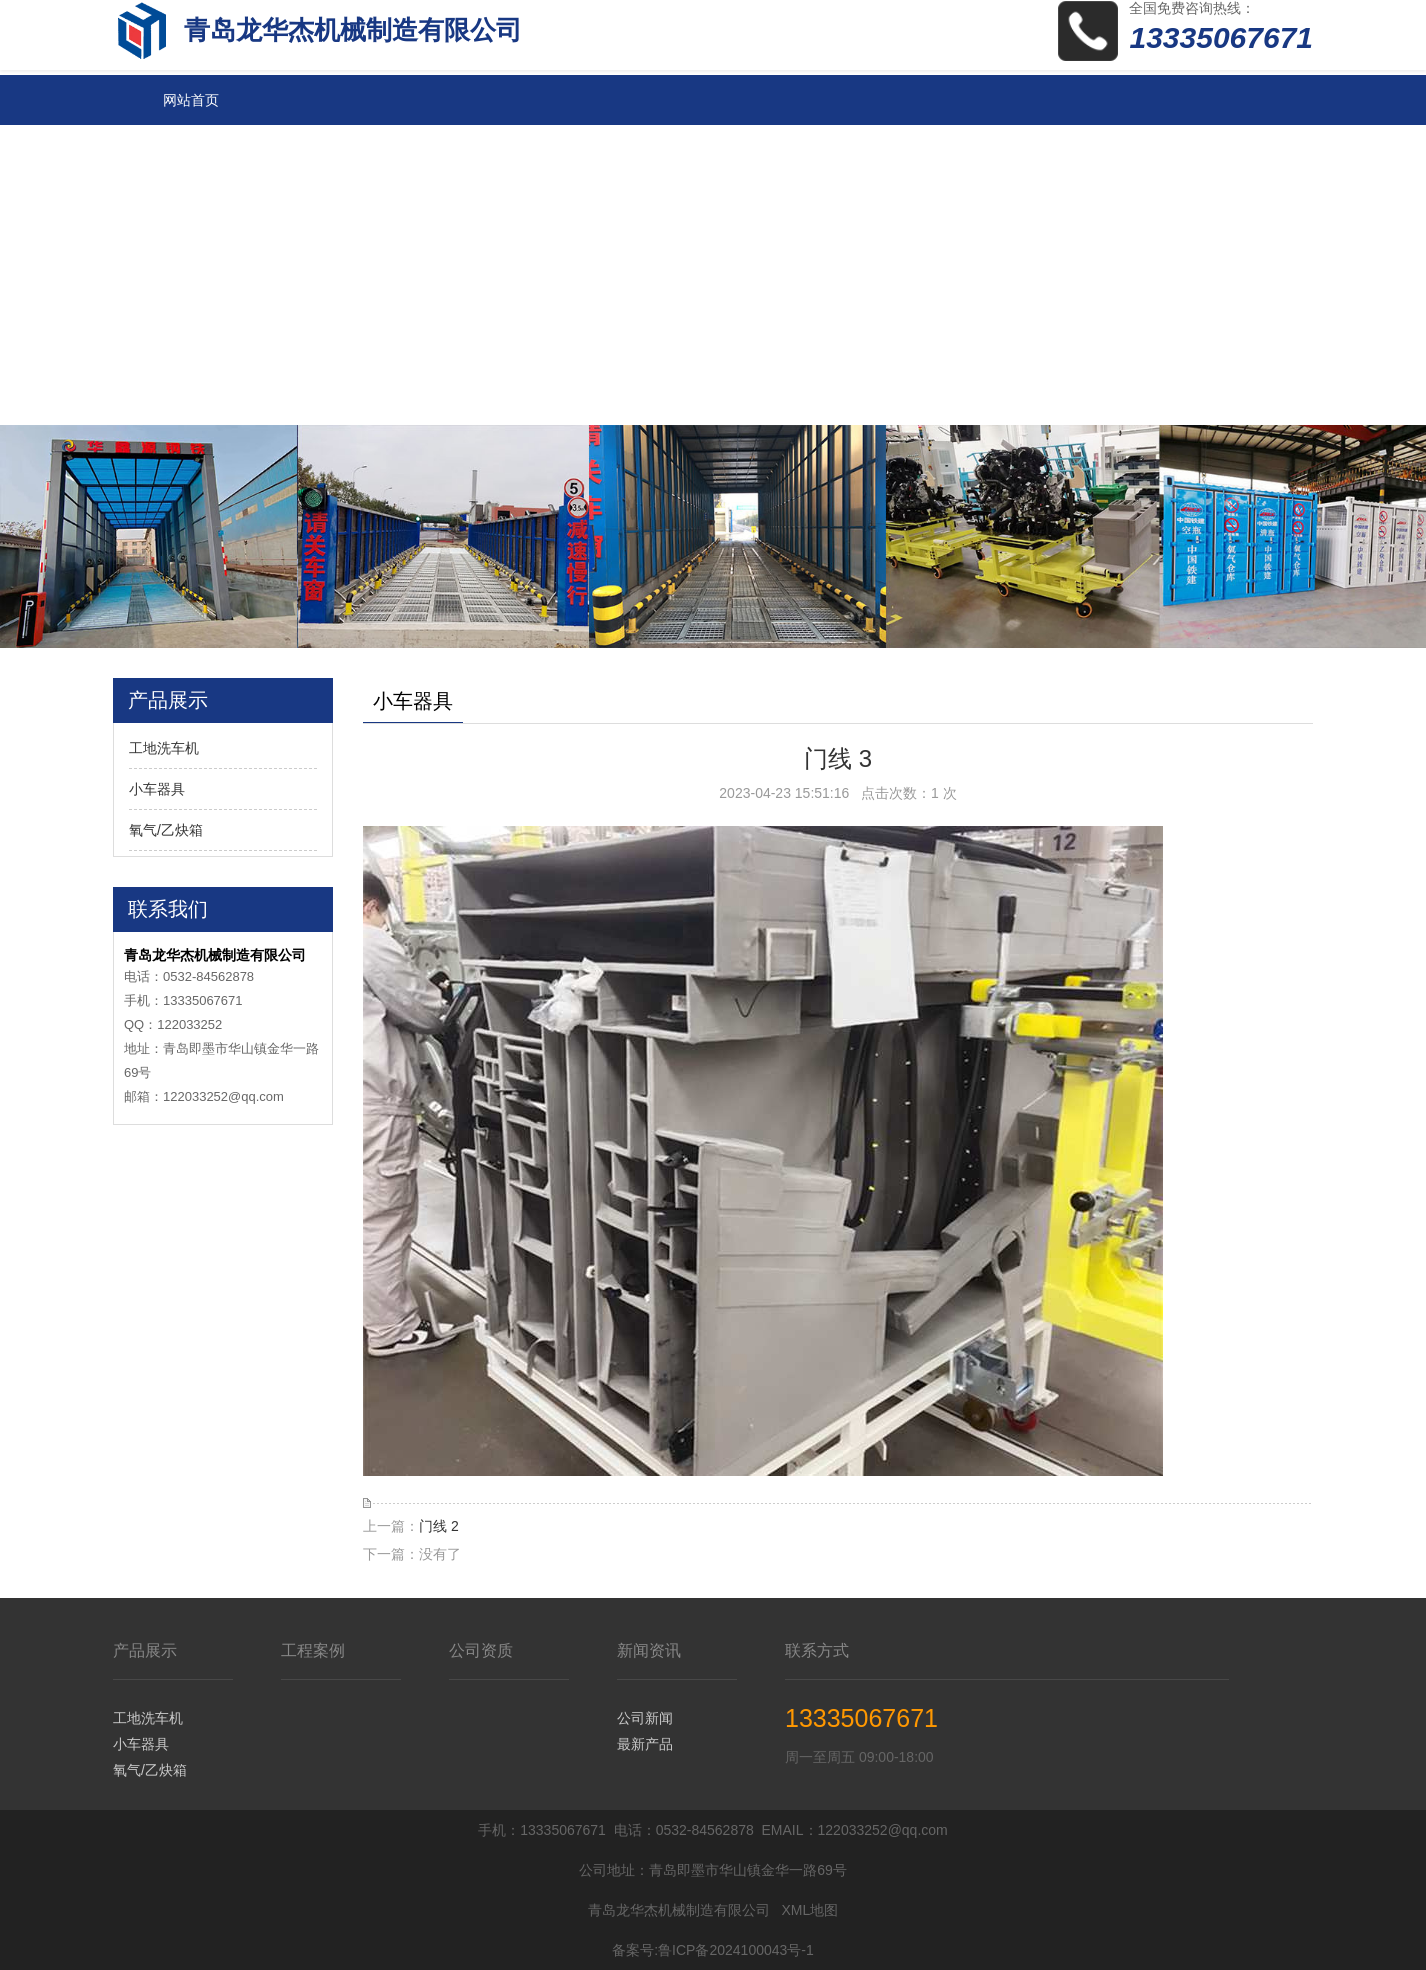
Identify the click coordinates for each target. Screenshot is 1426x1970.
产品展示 (145, 1650)
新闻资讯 (649, 1650)
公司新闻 (645, 1718)
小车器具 (157, 789)
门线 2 (439, 1526)
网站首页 (191, 100)
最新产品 (645, 1744)
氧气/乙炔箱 (166, 830)
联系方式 (817, 1650)
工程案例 (313, 1650)
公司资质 (481, 1650)
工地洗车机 (164, 748)
